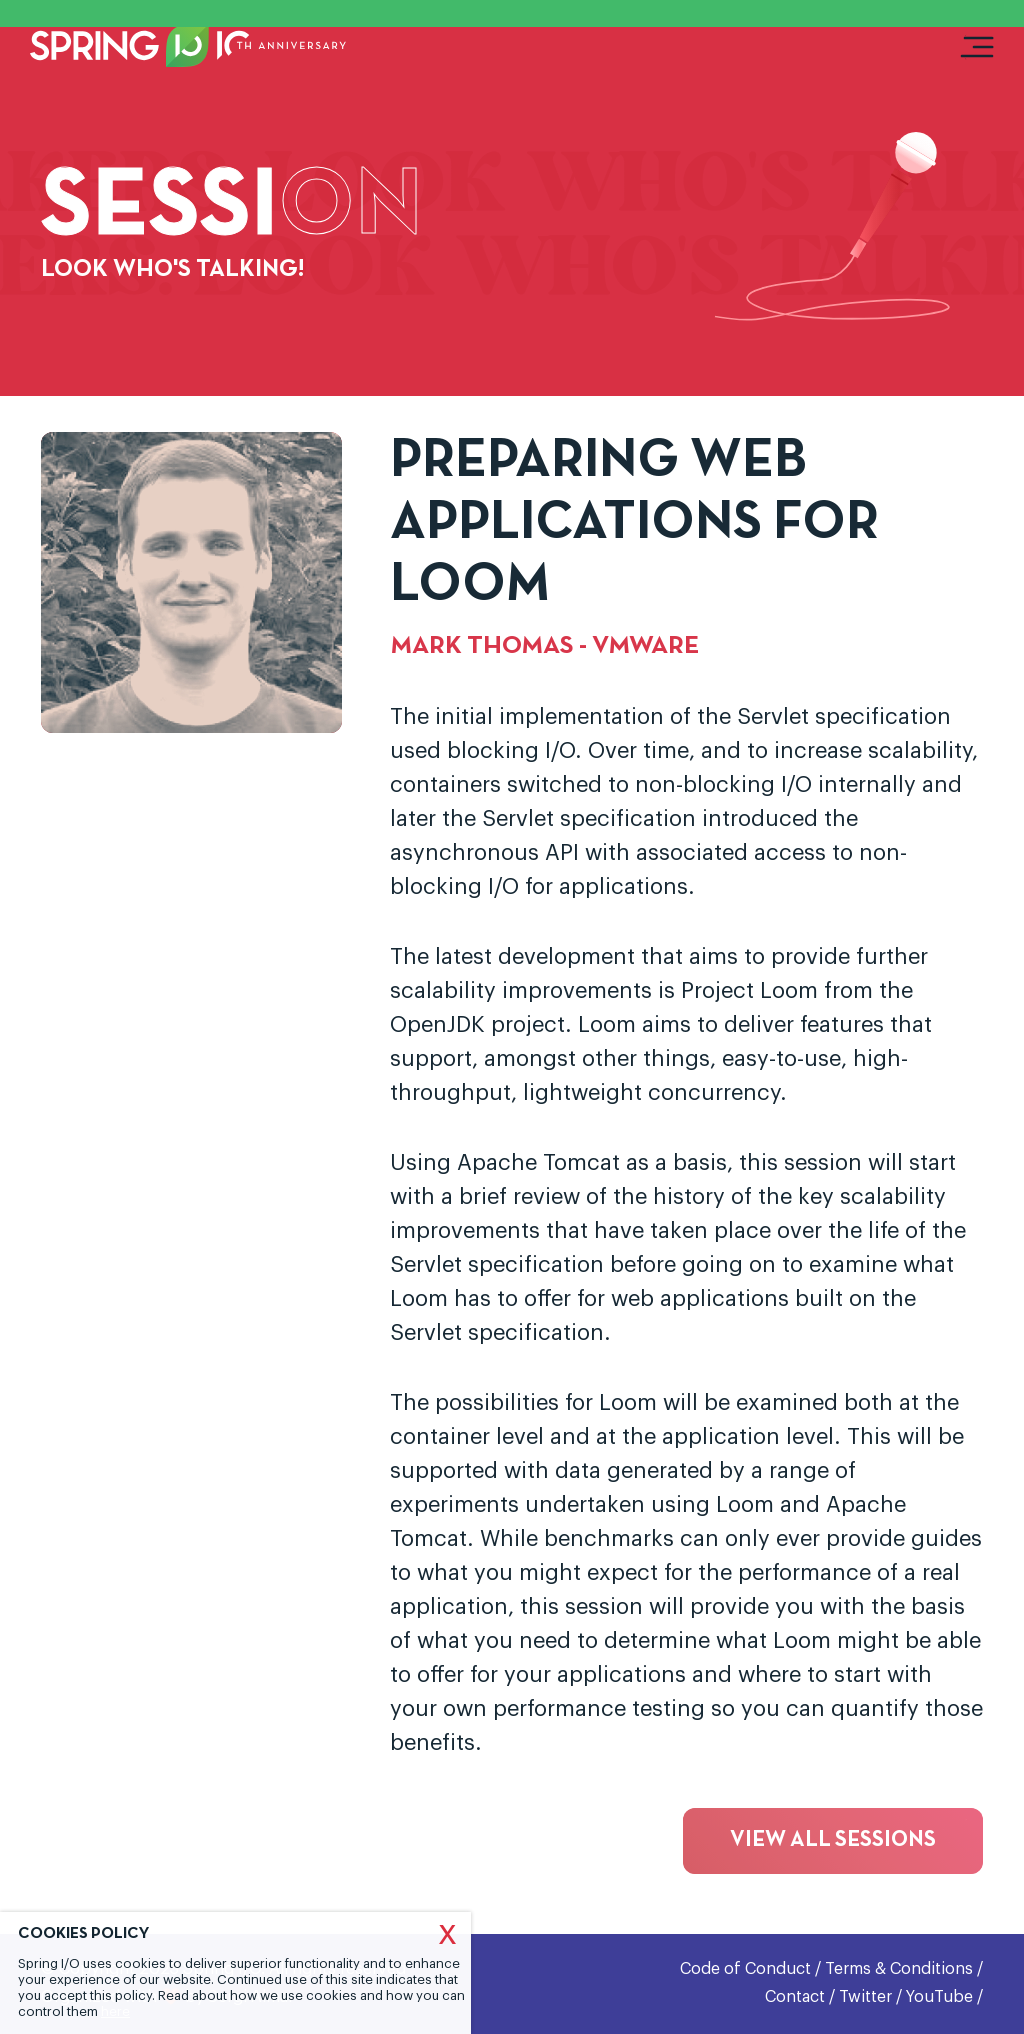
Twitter (865, 1997)
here (115, 2011)
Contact (795, 1997)
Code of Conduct (745, 1969)
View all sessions (833, 1840)
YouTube (939, 1997)
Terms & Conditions (899, 1969)
